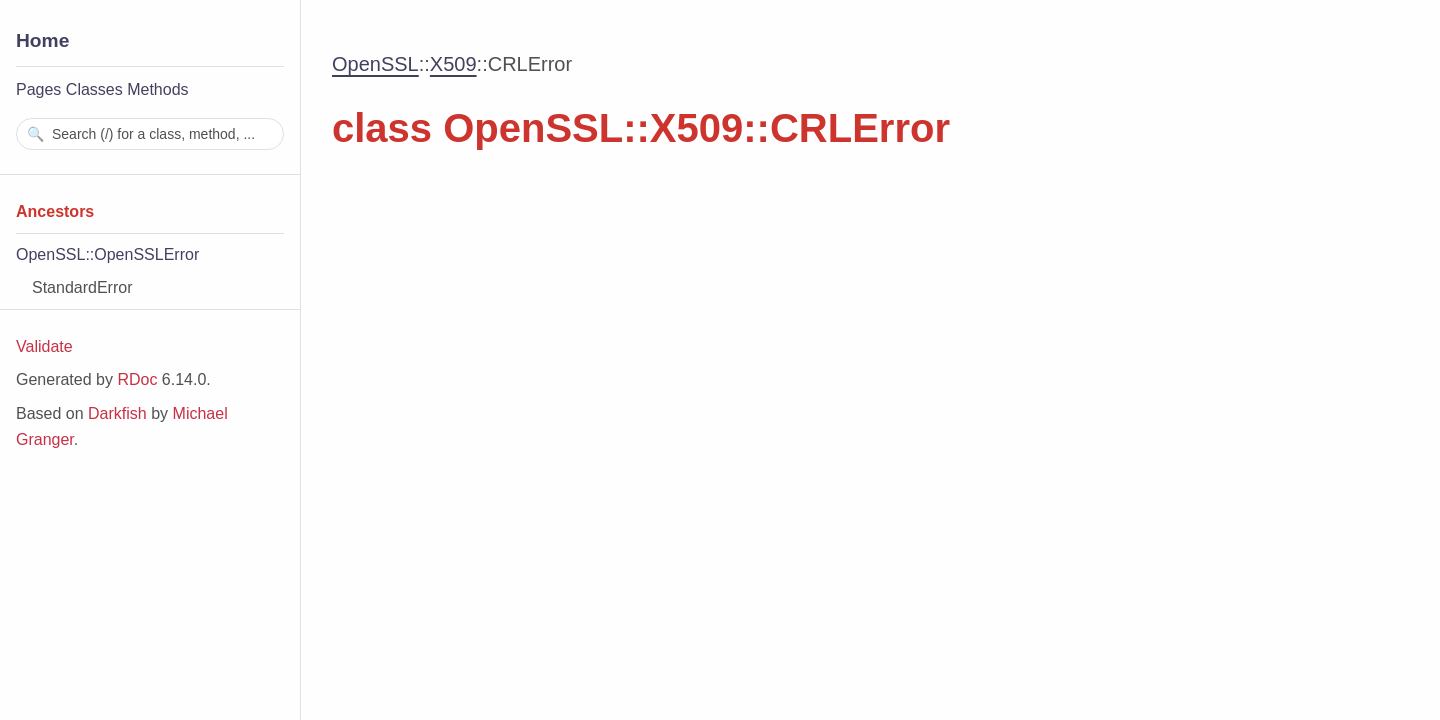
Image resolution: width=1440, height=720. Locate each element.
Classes (94, 89)
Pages (38, 89)
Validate (44, 346)
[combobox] (150, 134)
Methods (157, 89)
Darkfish (117, 413)
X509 (453, 64)
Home (42, 40)
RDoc (137, 379)
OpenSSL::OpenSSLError (107, 254)
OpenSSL (375, 64)
